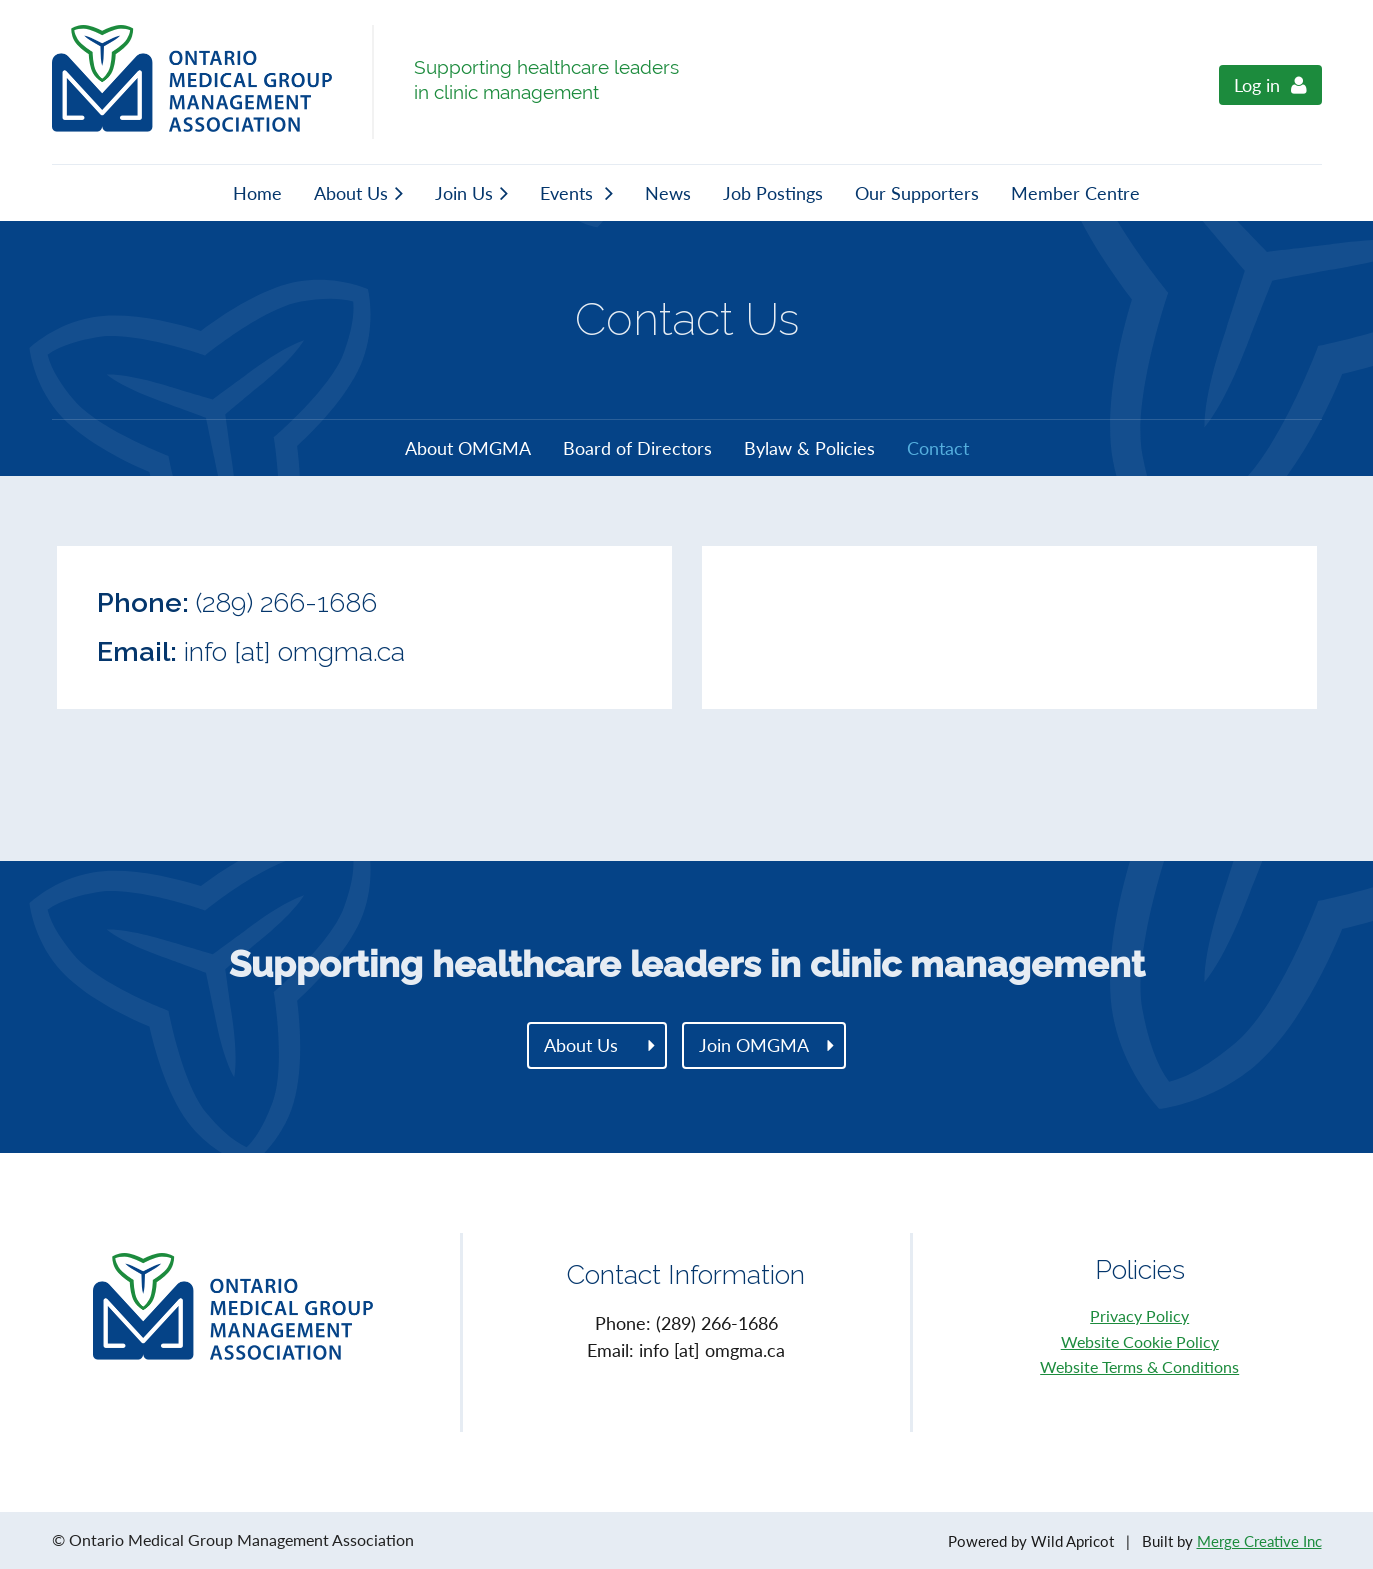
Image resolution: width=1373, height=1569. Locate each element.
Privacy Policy (1139, 1315)
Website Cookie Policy (1140, 1341)
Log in (1257, 85)
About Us (581, 1045)
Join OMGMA (754, 1045)
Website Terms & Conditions (1139, 1366)
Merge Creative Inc (1259, 1541)
